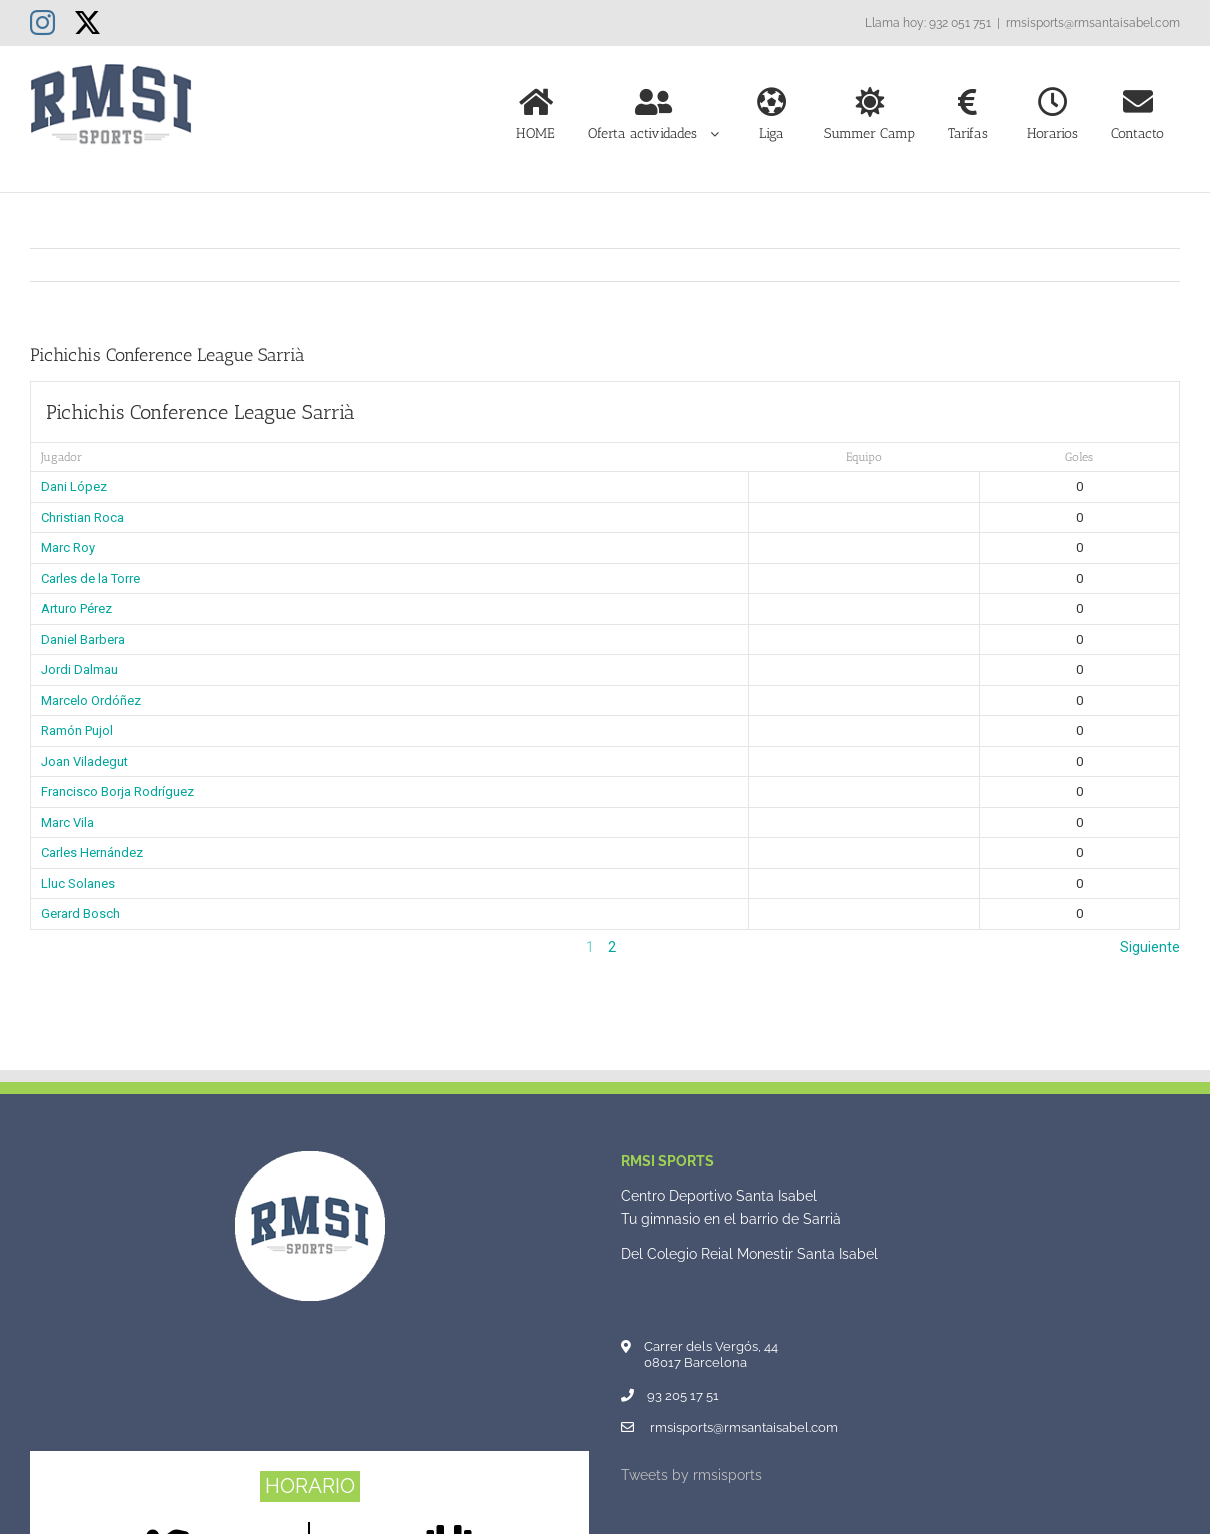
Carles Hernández (92, 852)
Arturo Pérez (76, 608)
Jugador (61, 457)
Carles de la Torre (90, 578)
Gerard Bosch (80, 913)
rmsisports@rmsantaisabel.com (1093, 23)
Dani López (74, 486)
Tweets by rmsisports (691, 1475)
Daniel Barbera (83, 639)
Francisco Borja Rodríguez (117, 791)
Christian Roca (82, 517)
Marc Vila (67, 822)
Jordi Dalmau (79, 669)
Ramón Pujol (77, 730)
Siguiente (1150, 947)
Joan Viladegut (84, 761)
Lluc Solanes (78, 883)
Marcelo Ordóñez (91, 700)
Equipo (864, 457)
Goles (1079, 457)
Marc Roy (68, 547)
